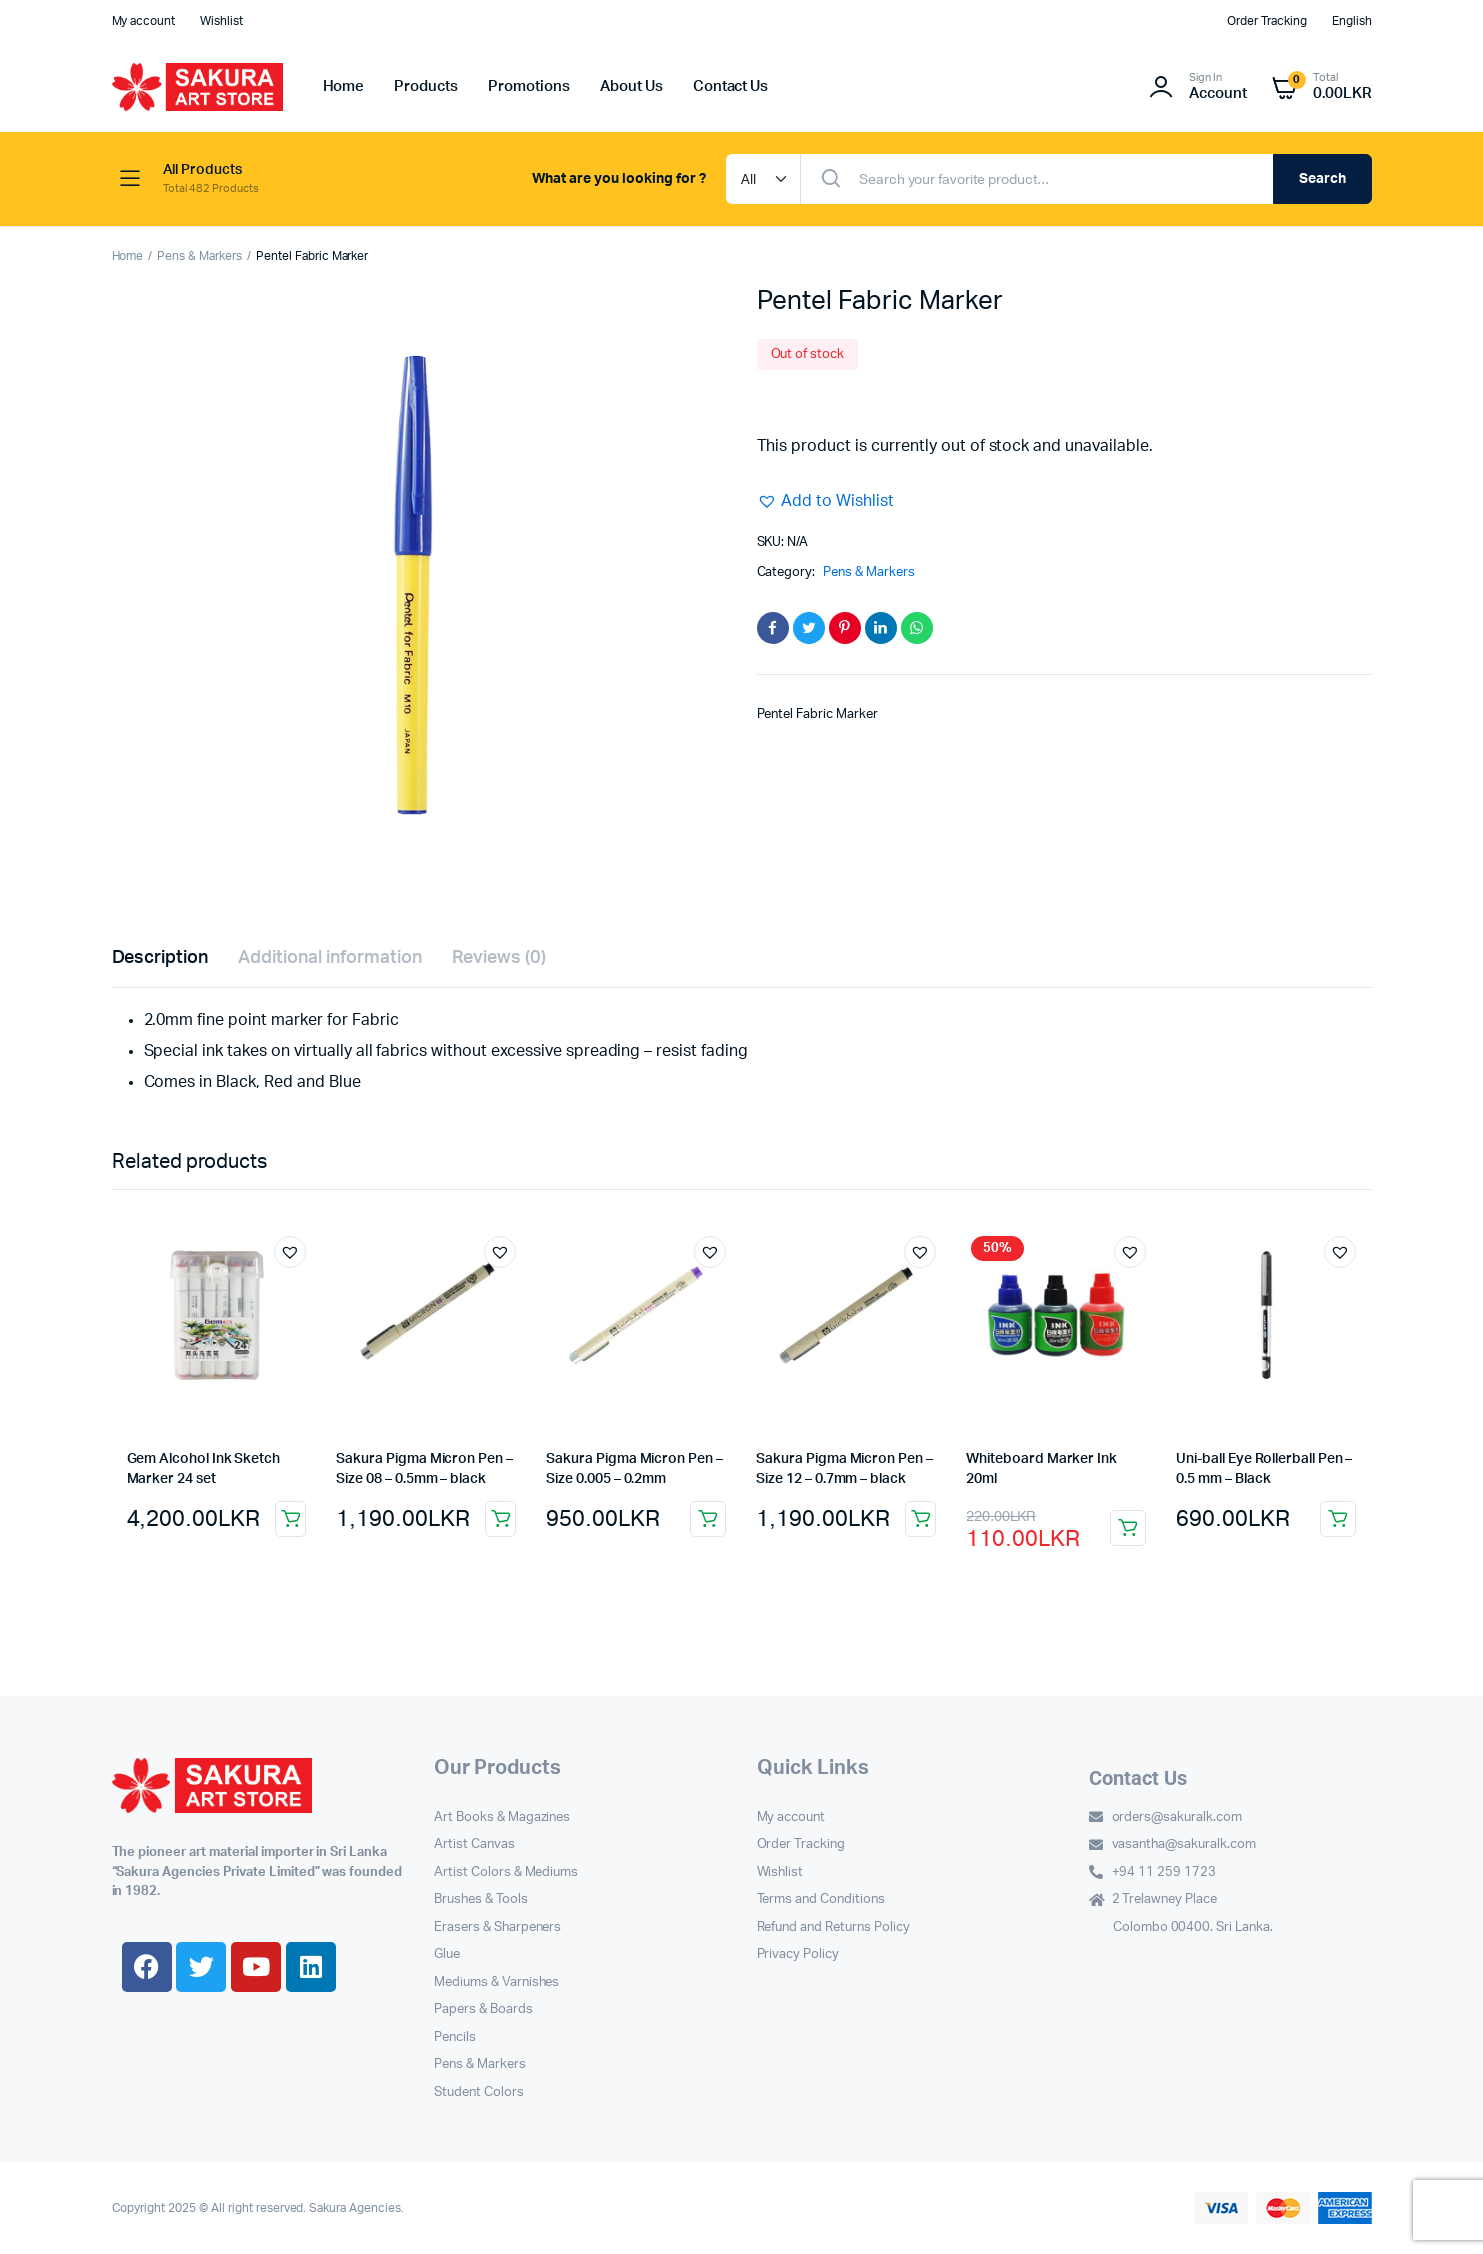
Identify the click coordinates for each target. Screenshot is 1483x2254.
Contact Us (731, 86)
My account (144, 21)
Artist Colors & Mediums (506, 1872)
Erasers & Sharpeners (497, 1927)
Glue (447, 1954)
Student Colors (479, 2092)
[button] (826, 501)
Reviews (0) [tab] (499, 958)
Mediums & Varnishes (496, 1982)
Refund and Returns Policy (833, 1927)
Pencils (455, 2037)
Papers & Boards (483, 2009)
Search (1322, 179)
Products (426, 86)
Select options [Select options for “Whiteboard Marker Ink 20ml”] (1128, 1528)
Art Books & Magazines (502, 1817)
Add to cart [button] (291, 1519)
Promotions (529, 86)
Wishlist (221, 21)
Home (344, 86)
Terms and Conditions (821, 1899)
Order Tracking (1267, 21)
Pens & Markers (199, 256)
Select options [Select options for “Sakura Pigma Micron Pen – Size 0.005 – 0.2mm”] (708, 1519)
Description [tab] (160, 958)
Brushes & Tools (481, 1899)
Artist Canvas (474, 1844)
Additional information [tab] (329, 958)
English (1352, 21)
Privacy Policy (798, 1954)
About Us (631, 86)
